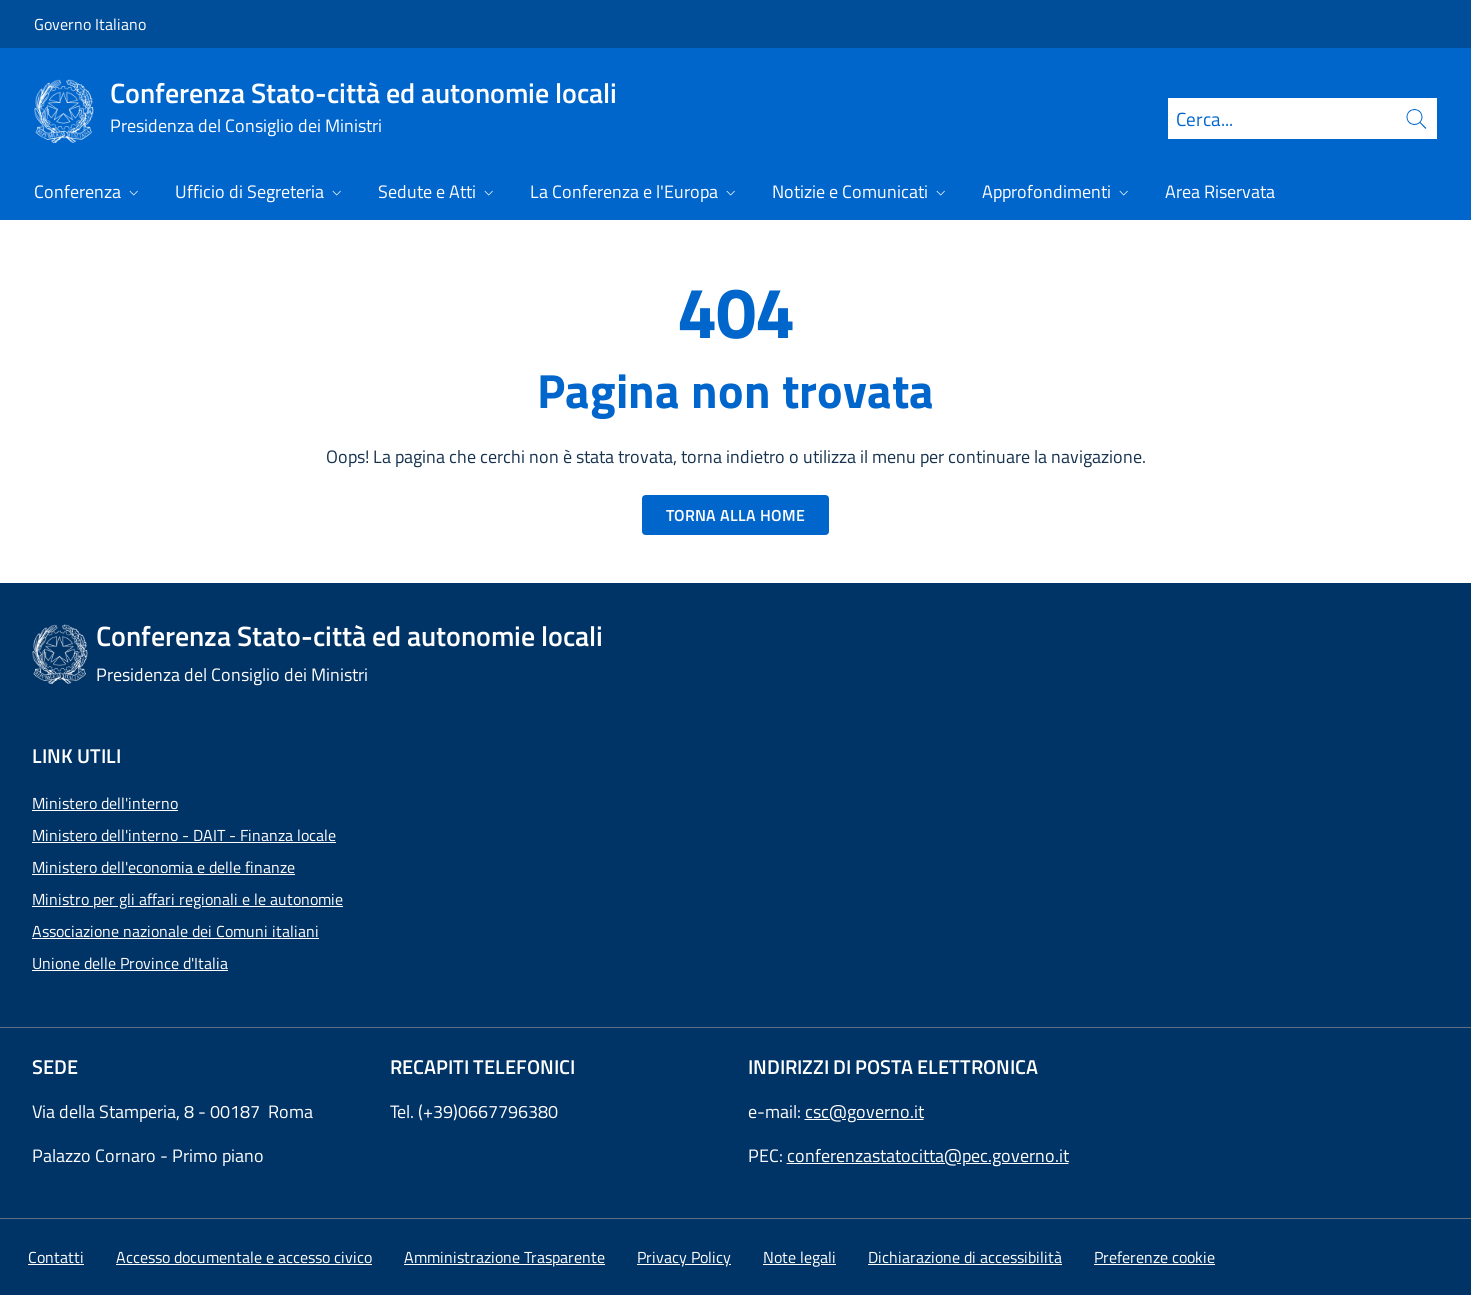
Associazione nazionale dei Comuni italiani (175, 931)
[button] (1154, 1257)
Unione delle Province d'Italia (130, 963)
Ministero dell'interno (105, 803)
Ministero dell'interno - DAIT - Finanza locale (184, 835)
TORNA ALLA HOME (735, 515)
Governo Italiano (90, 24)
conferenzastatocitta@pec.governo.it (928, 1155)
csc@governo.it (864, 1111)
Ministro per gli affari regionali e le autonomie (187, 899)
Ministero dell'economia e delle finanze (163, 867)
